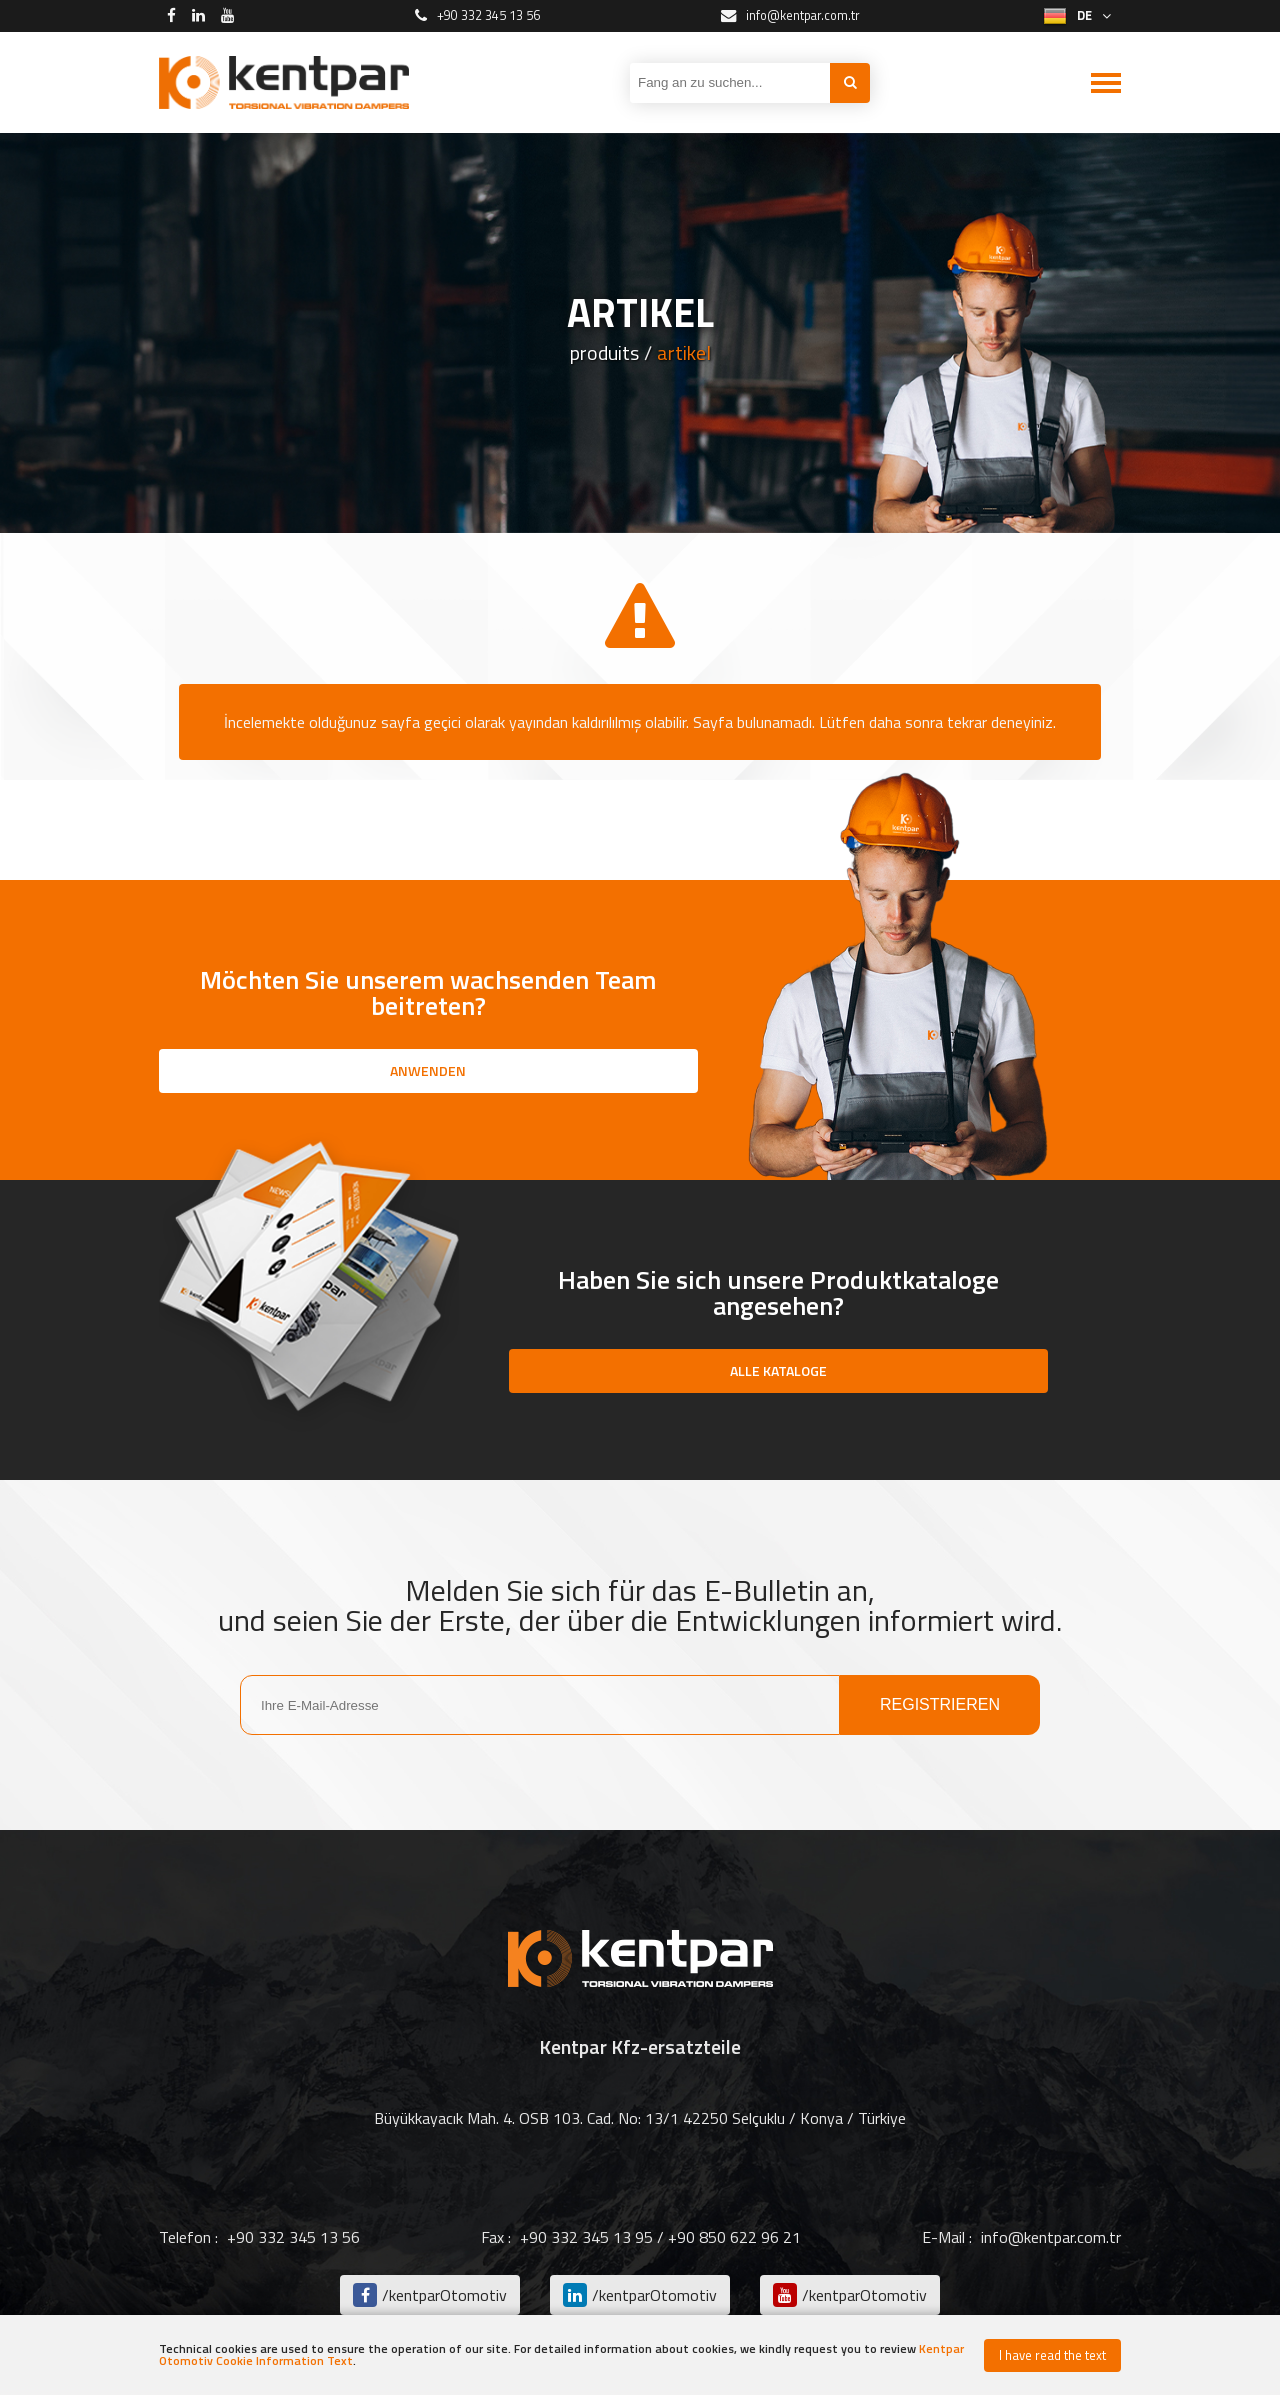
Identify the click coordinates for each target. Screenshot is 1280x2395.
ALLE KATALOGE (778, 1370)
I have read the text (1052, 2355)
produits (604, 353)
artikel (684, 353)
